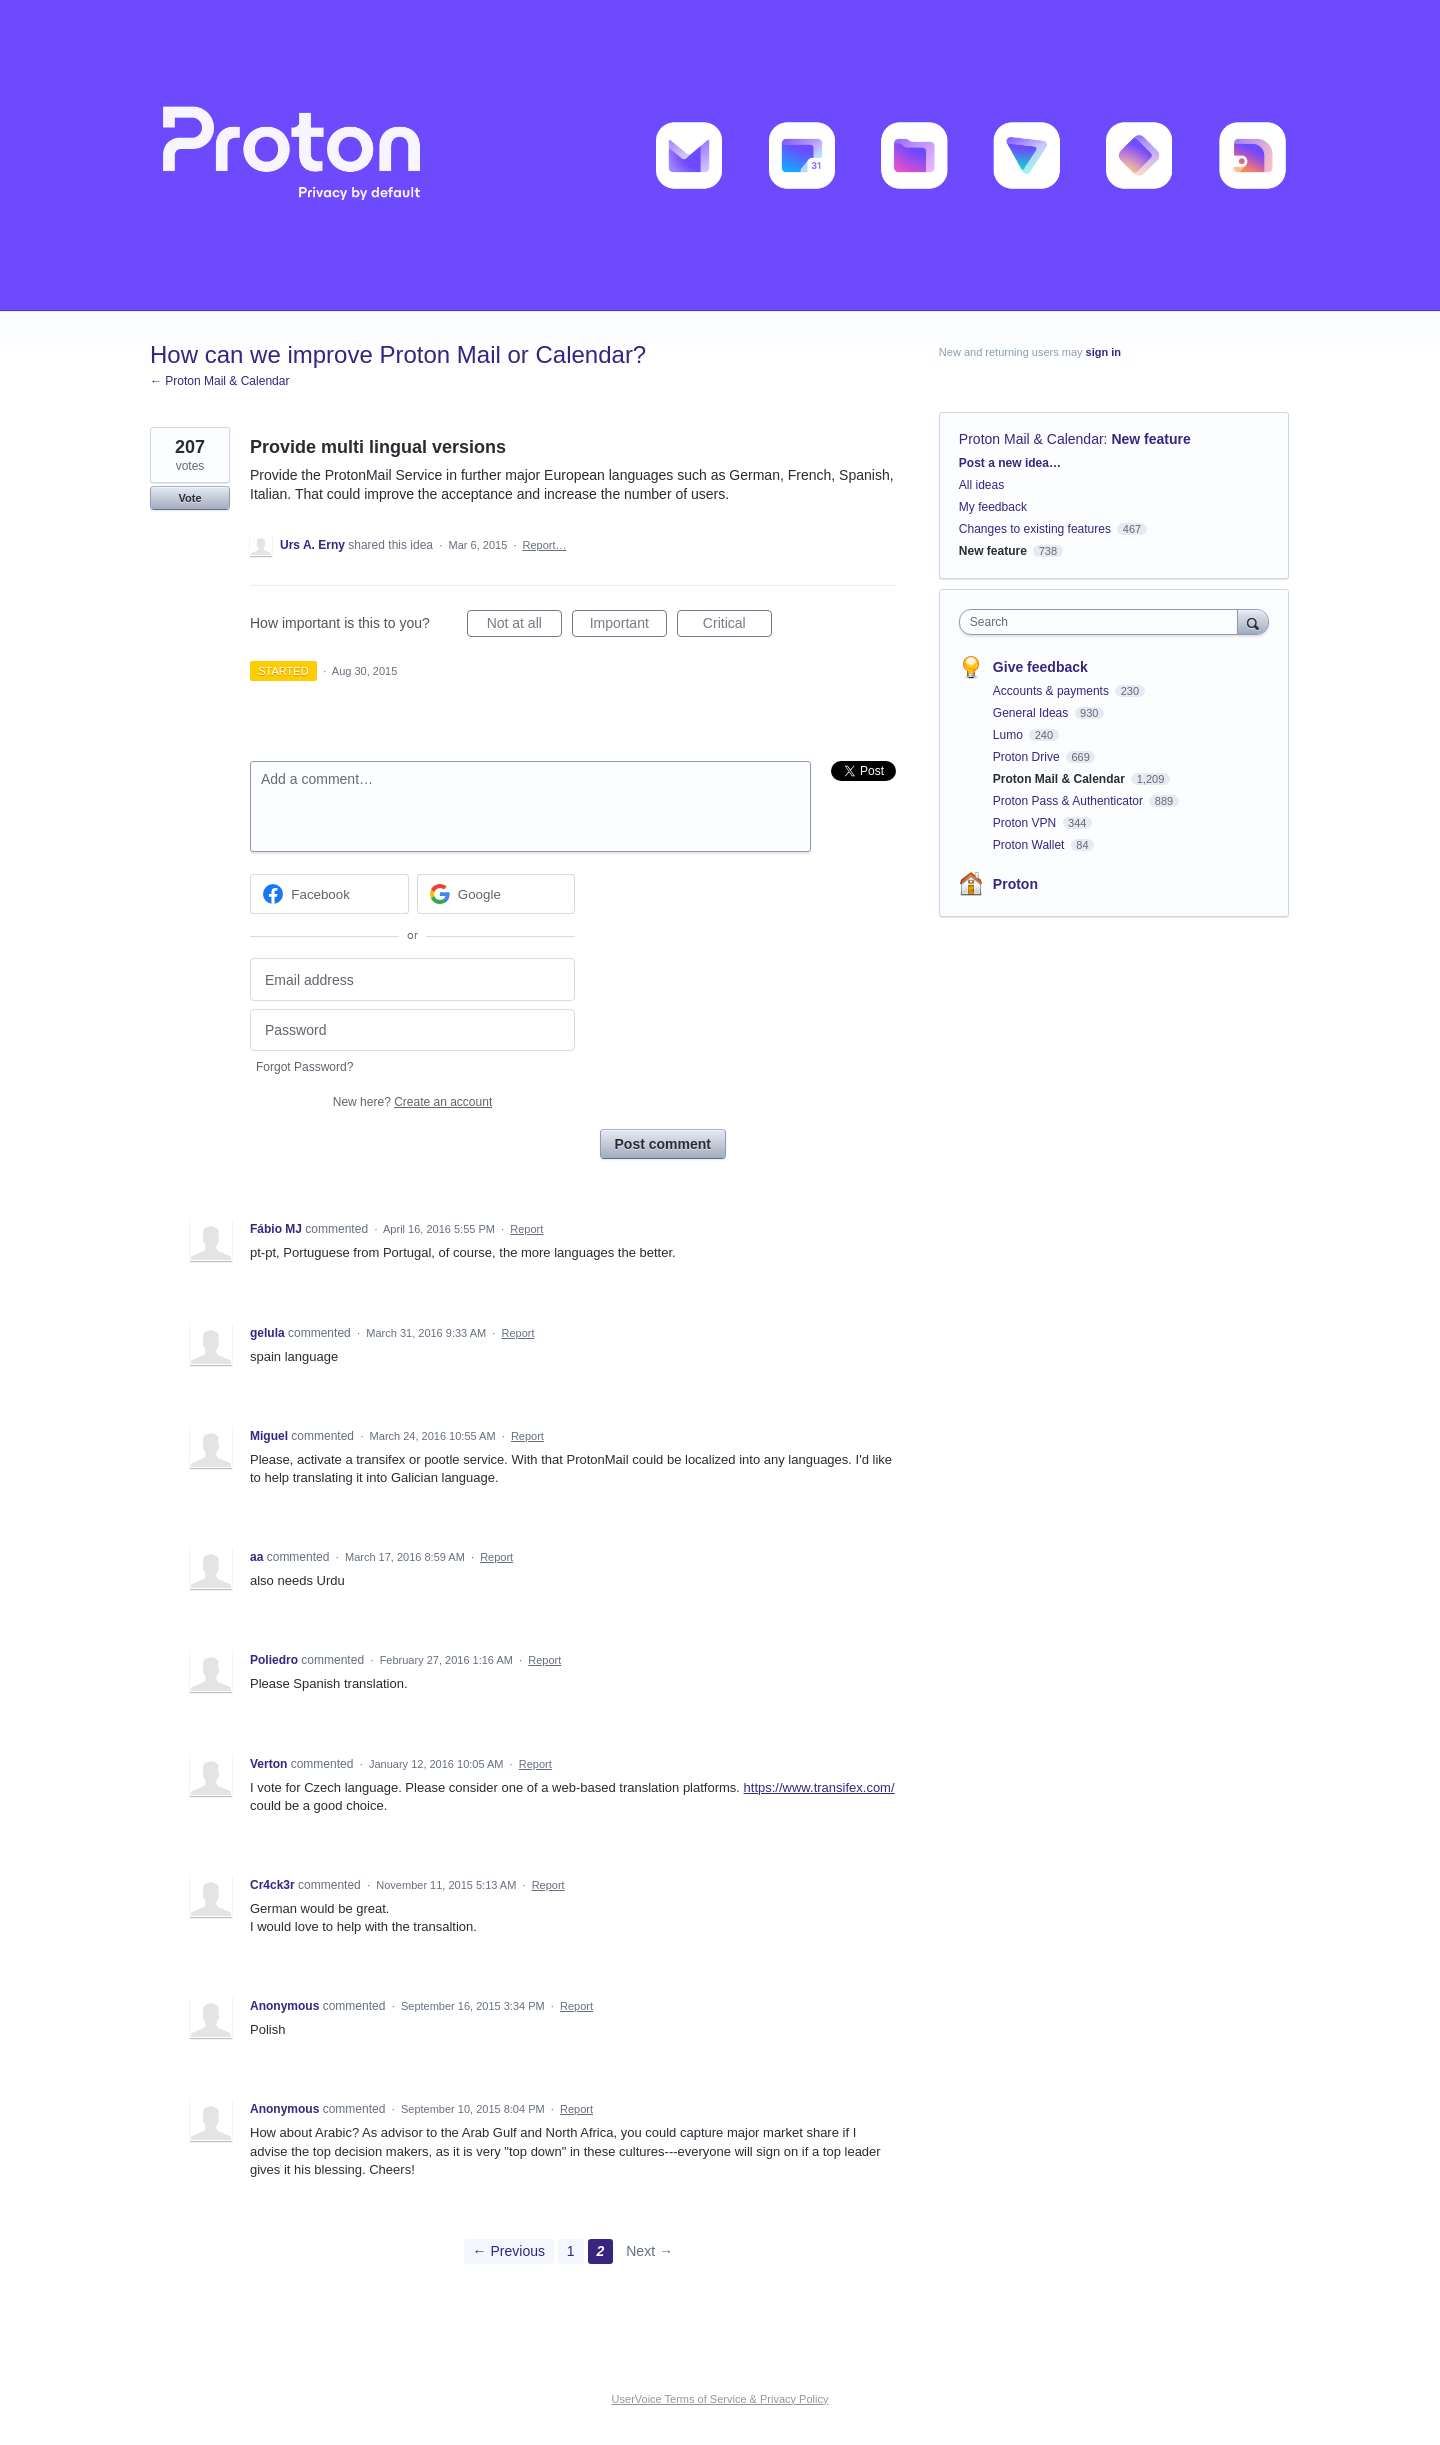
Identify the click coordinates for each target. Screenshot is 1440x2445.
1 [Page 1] (571, 2251)
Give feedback (1040, 667)
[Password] (412, 1030)
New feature (1150, 439)
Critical (737, 626)
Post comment (663, 1144)
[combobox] (1103, 622)
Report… (545, 545)
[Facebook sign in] (329, 894)
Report (526, 1229)
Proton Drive (1028, 757)
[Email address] (412, 979)
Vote (189, 498)
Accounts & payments (1052, 691)
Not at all (524, 626)
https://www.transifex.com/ (819, 1787)
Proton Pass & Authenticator (1069, 801)
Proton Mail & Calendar (1031, 439)
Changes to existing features (1035, 529)
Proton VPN (1026, 823)
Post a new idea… (1010, 463)
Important (628, 626)
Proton (1015, 884)
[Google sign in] (496, 894)
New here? (412, 1102)
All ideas (981, 485)
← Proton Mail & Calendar (219, 381)
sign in (1103, 352)
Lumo (1009, 735)
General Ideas (1032, 713)
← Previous (509, 2251)
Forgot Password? (304, 1067)
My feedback (993, 507)
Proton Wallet (1030, 845)
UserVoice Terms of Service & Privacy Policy (720, 2399)
